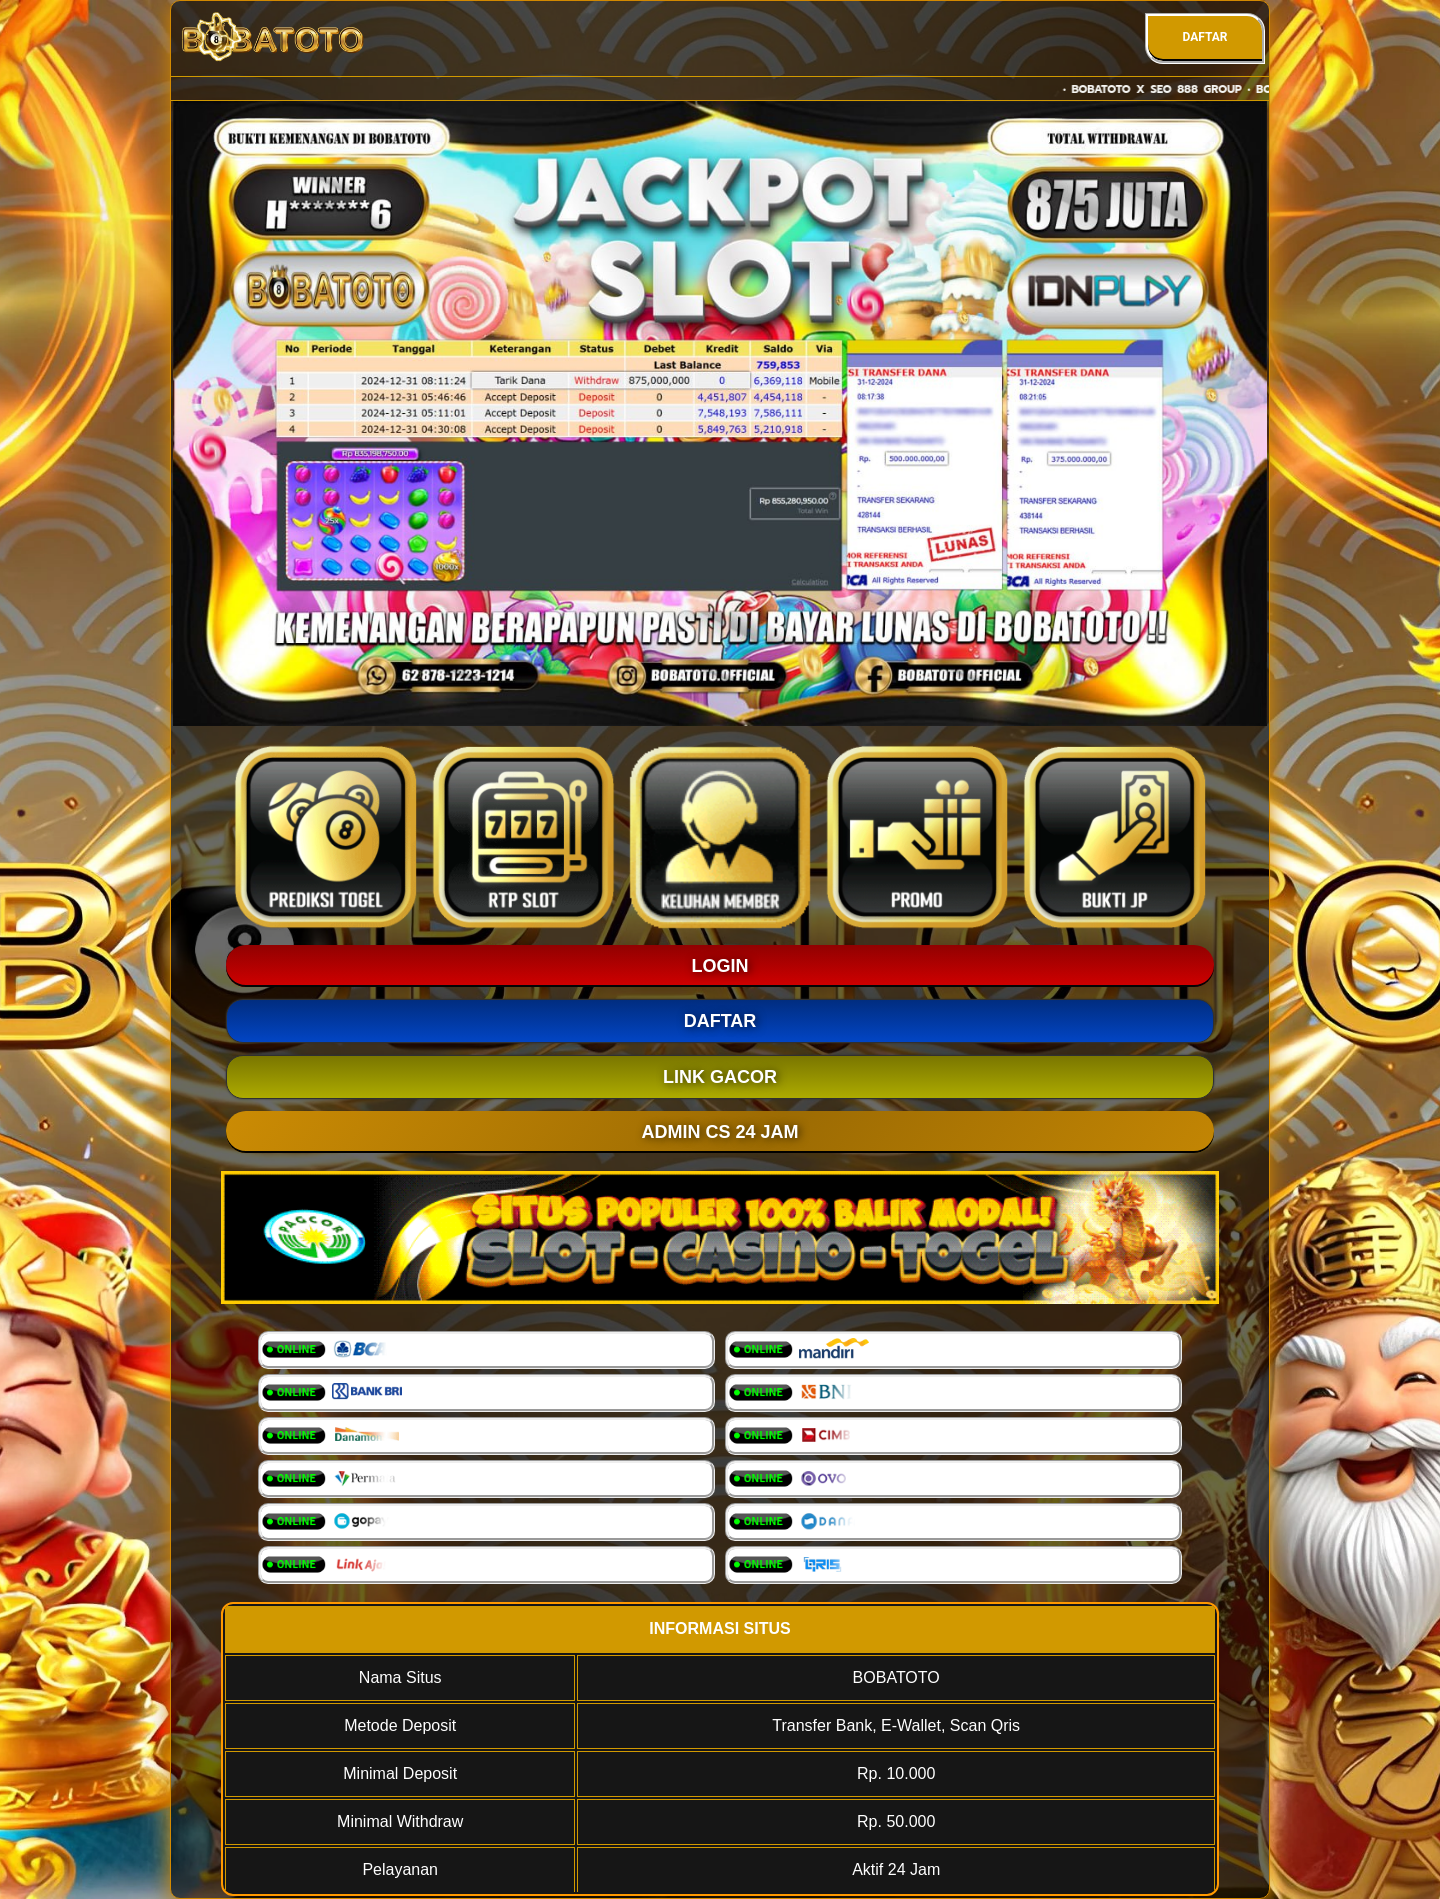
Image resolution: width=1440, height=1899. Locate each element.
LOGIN (720, 966)
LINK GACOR (720, 1077)
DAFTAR (1204, 37)
